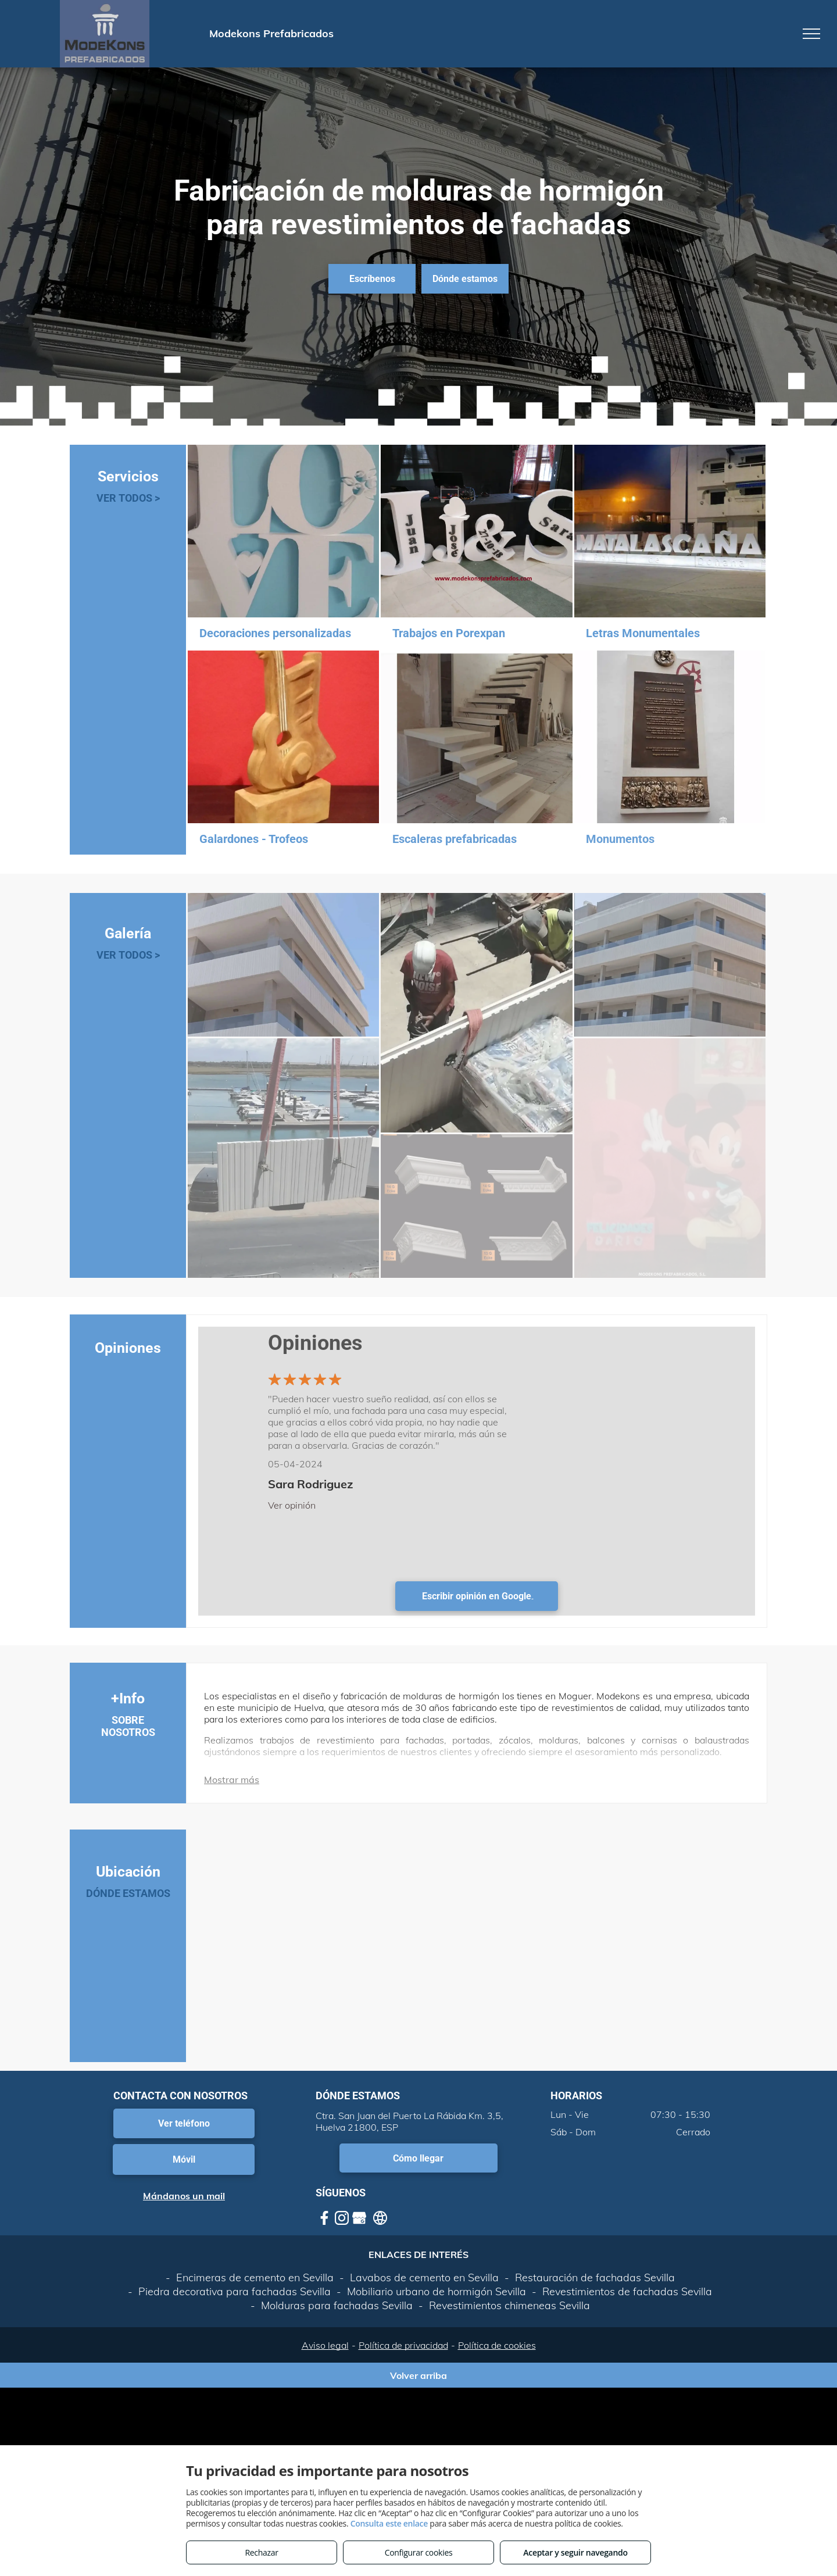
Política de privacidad (403, 2345)
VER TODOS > (128, 498)
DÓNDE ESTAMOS (128, 1893)
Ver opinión (292, 1505)
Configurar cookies (419, 2552)
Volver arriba (418, 2375)
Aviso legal (325, 2345)
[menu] (811, 34)
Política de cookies (497, 2345)
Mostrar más (231, 1779)
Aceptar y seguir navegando (575, 2552)
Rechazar (261, 2552)
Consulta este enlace (389, 2523)
